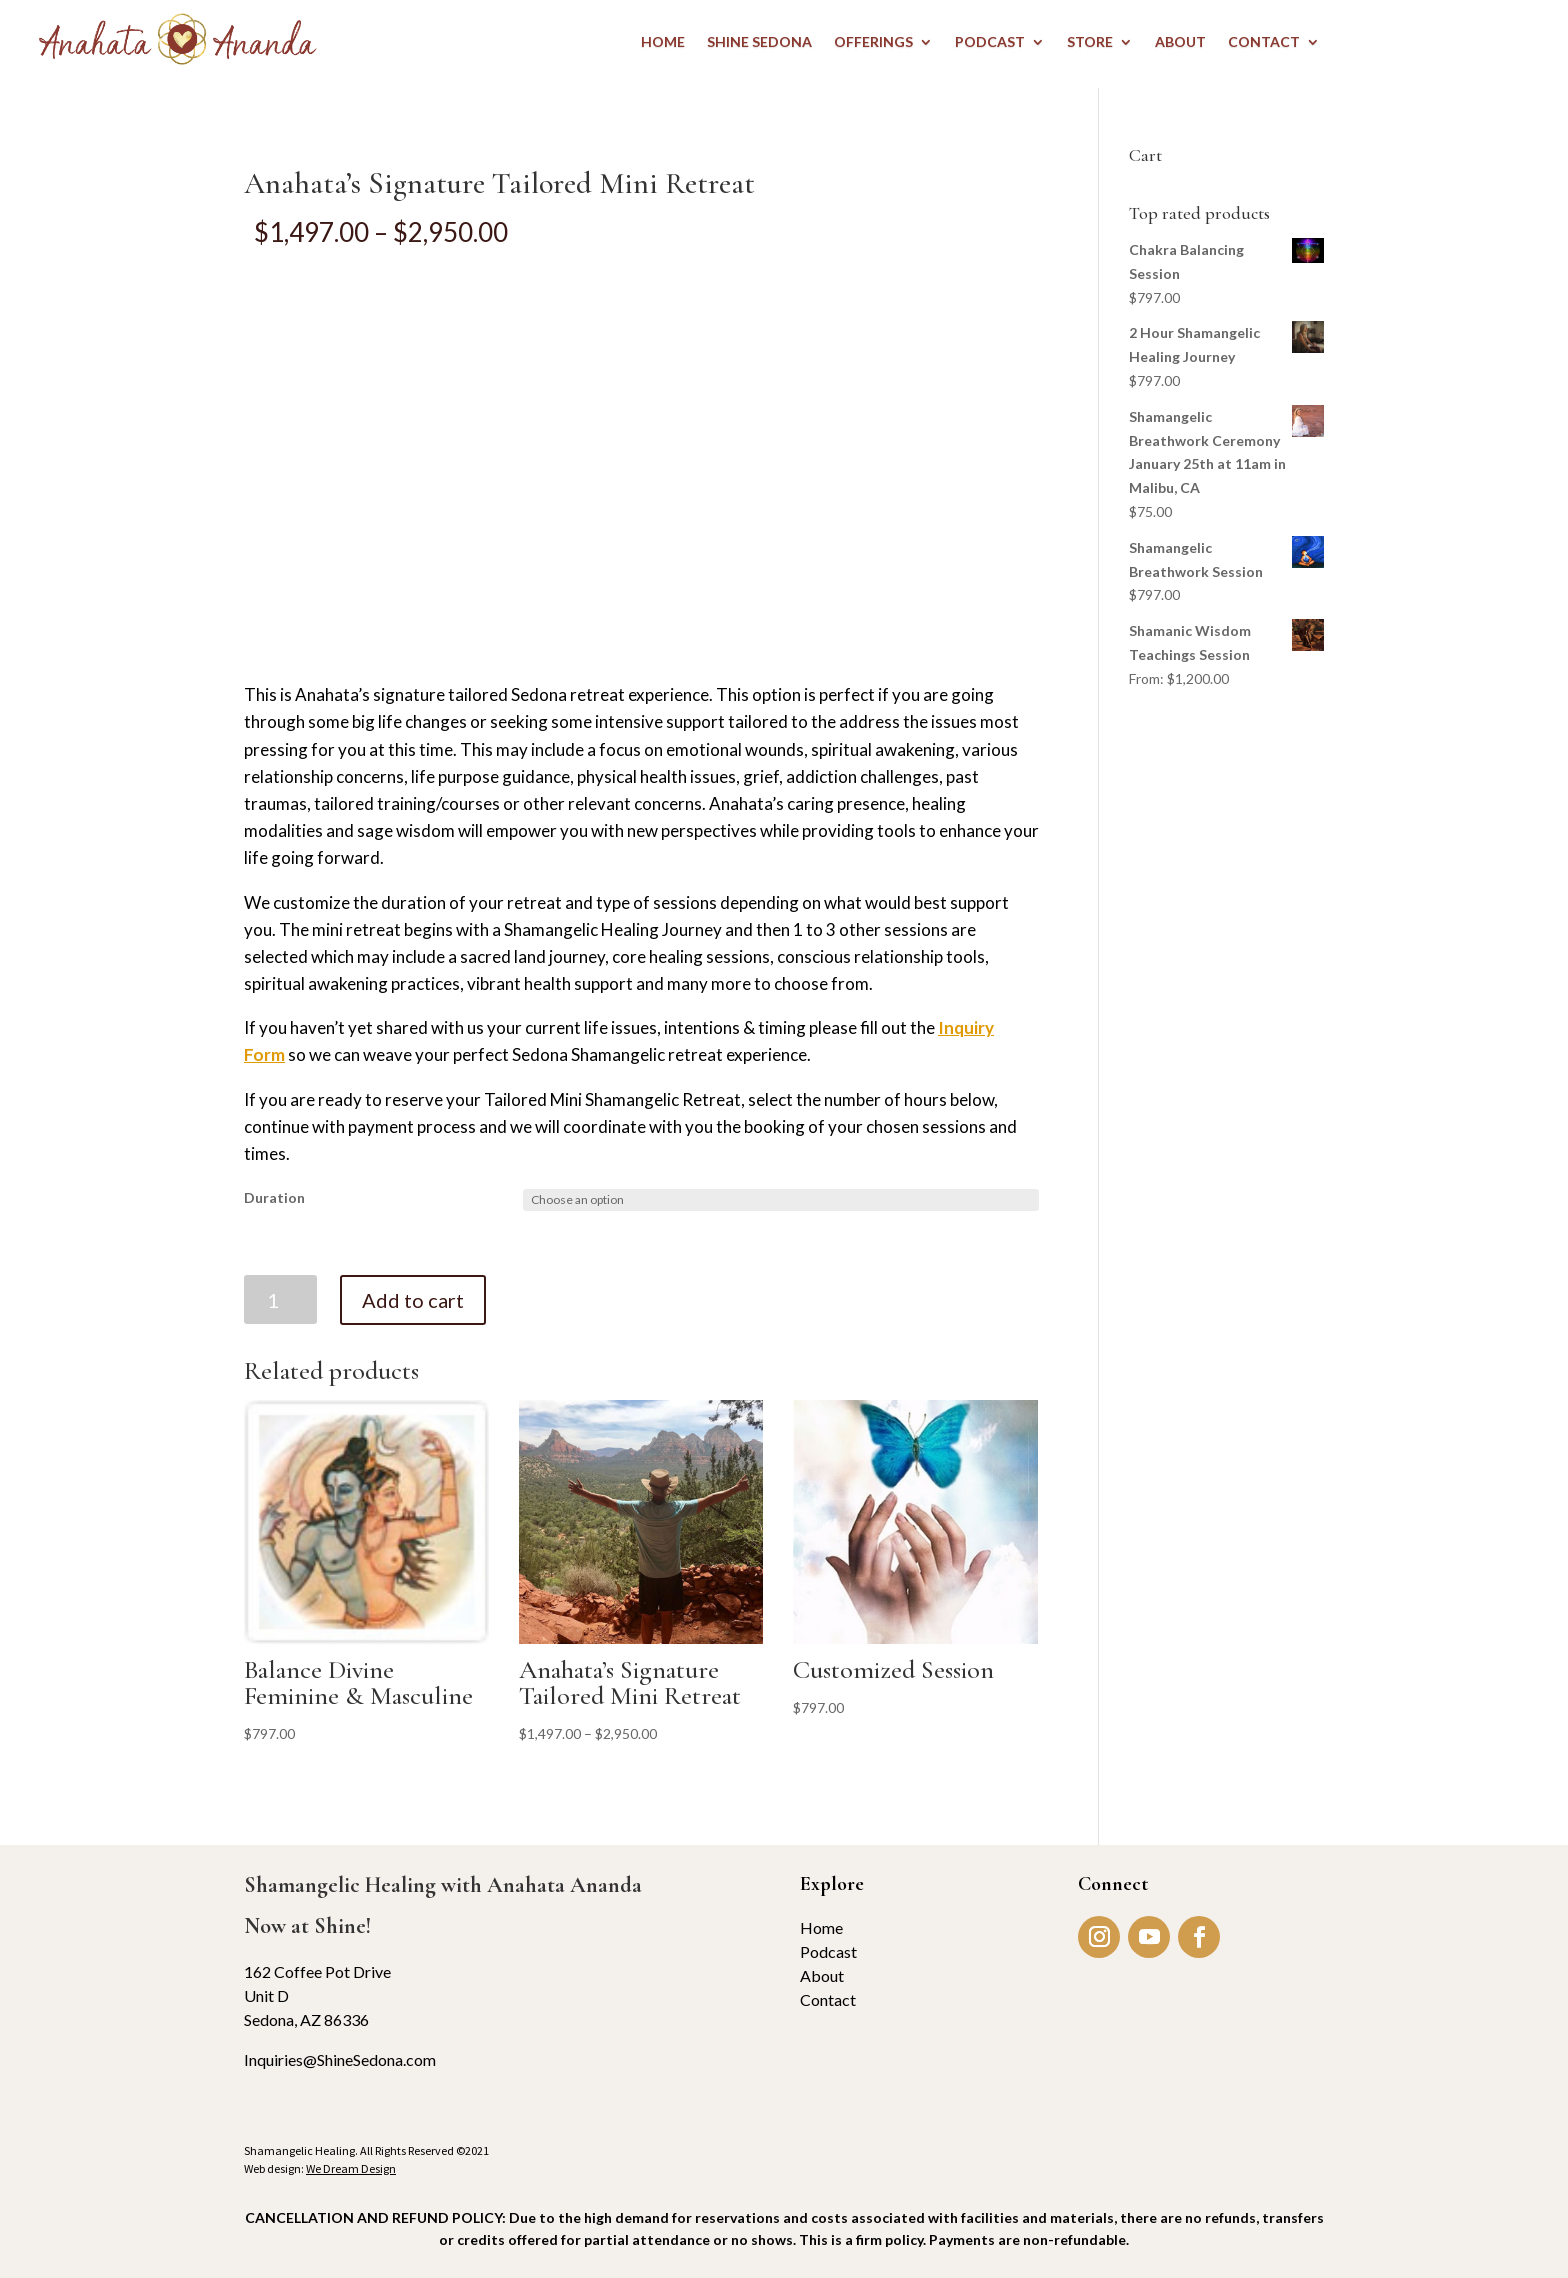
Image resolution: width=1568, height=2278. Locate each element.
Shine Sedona (759, 42)
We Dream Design (351, 2168)
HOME (663, 42)
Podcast (828, 1951)
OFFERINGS (873, 42)
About (822, 1975)
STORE (1090, 42)
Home (821, 1927)
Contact (828, 1999)
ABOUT (1180, 42)
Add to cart (413, 1300)
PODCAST (990, 42)
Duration (274, 1197)
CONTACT (1264, 42)
